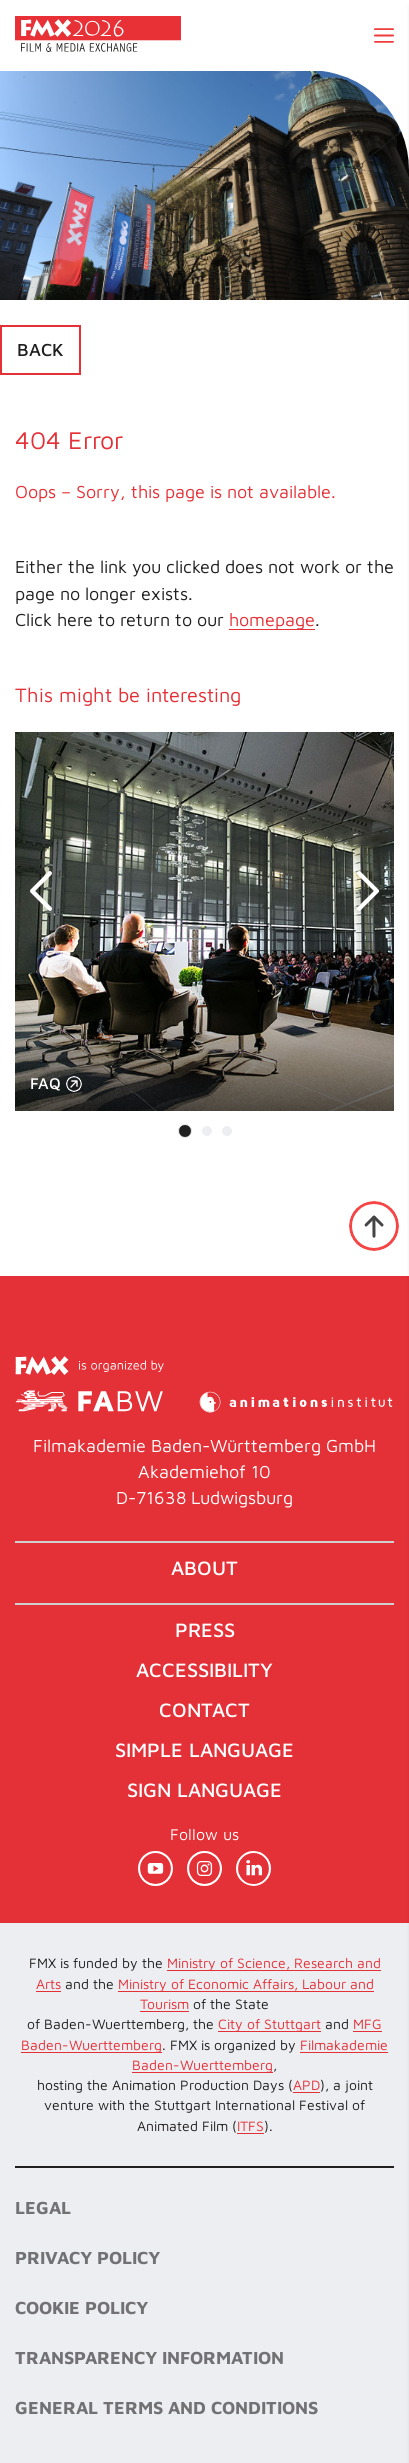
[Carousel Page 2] (207, 1131)
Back (40, 349)
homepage (272, 619)
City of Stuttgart (269, 2023)
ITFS (250, 2125)
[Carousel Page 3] (227, 1131)
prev (50, 891)
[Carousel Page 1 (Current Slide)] (185, 1131)
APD (306, 2084)
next (359, 891)
